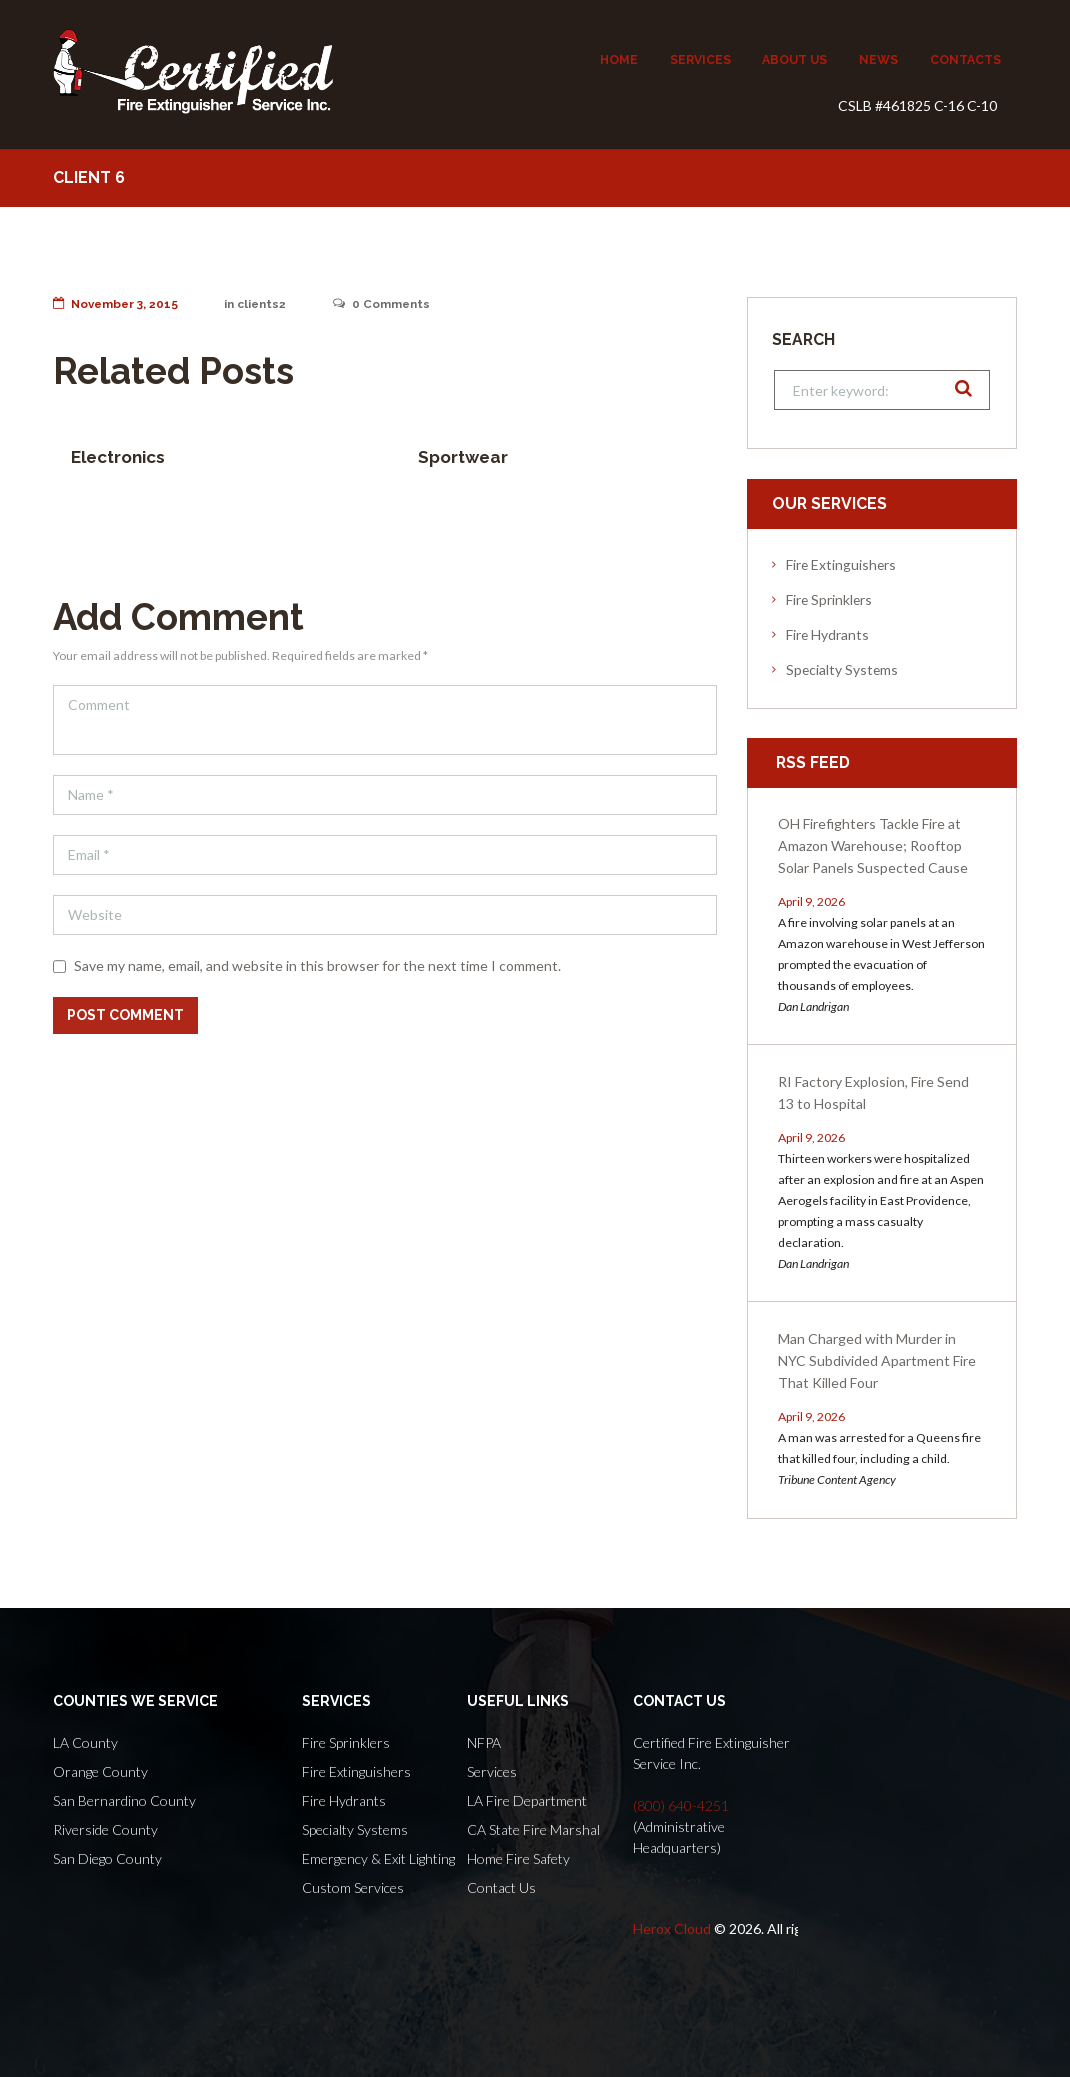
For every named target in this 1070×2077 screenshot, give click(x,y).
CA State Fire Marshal (533, 1829)
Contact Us (501, 1887)
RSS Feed (813, 762)
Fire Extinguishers (841, 564)
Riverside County (105, 1829)
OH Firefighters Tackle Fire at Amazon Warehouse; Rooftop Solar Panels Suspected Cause (873, 845)
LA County (85, 1742)
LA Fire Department (527, 1800)
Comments (386, 304)
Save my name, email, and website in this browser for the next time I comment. (317, 965)
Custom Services (353, 1887)
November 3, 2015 (117, 304)
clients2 (265, 304)
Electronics (118, 457)
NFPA (484, 1742)
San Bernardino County (124, 1800)
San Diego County (107, 1858)
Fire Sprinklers (829, 599)
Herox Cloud (672, 1928)
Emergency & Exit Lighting (378, 1858)
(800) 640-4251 (681, 1805)
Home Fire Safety (518, 1858)
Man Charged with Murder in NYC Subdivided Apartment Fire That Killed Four (877, 1360)
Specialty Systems (842, 669)
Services (492, 1771)
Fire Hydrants (827, 634)
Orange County (100, 1771)
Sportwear (463, 457)
